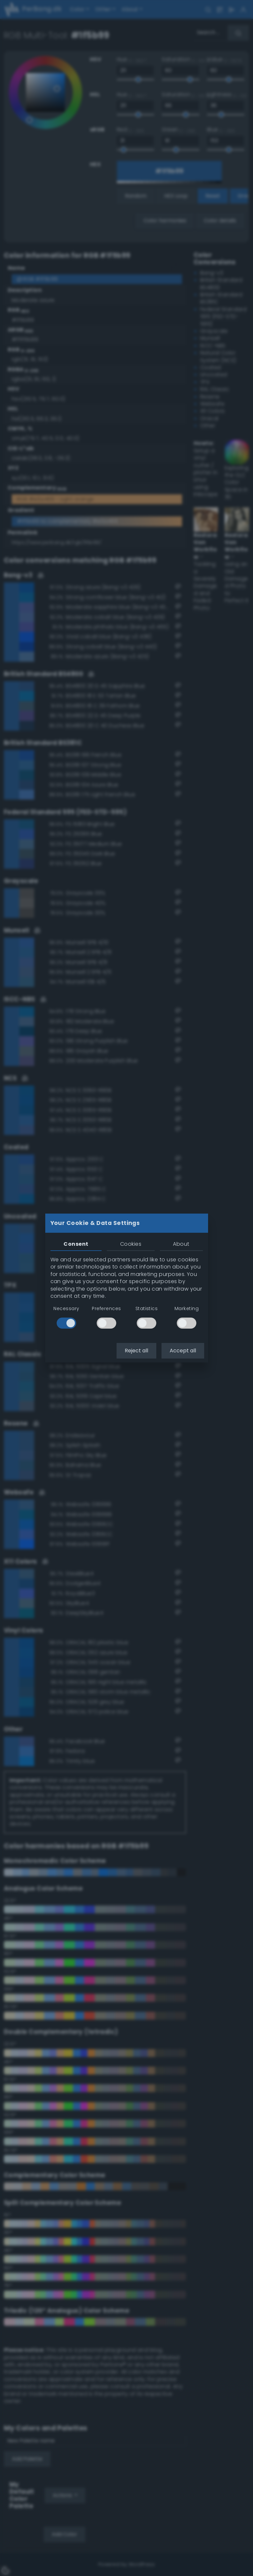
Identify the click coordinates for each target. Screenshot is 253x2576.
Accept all (183, 1350)
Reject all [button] (136, 1350)
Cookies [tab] (130, 1244)
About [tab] (181, 1244)
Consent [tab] (75, 1244)
